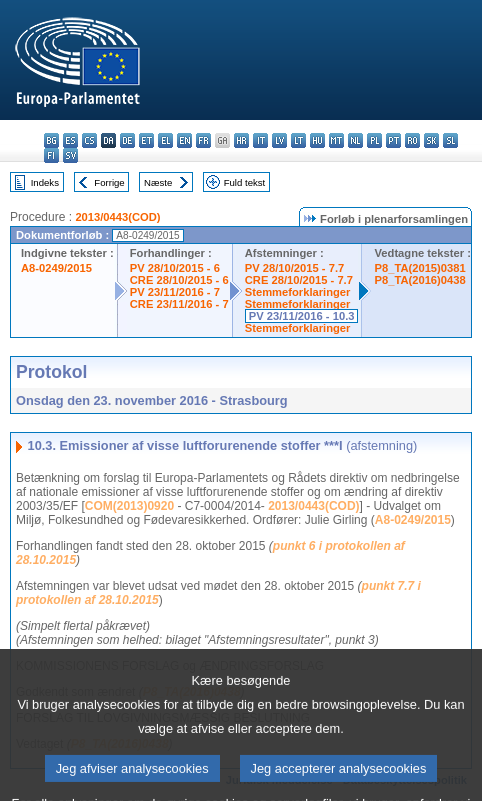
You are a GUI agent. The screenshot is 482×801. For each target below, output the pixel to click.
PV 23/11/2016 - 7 (175, 292)
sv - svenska (70, 155)
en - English (184, 140)
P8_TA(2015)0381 (419, 268)
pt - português (393, 140)
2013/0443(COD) (117, 217)
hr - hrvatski (241, 140)
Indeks (45, 182)
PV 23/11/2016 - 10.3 (302, 316)
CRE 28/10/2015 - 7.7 (299, 280)
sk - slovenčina (431, 140)
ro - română (412, 140)
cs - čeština (89, 140)
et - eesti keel (146, 140)
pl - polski (374, 140)
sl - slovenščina (450, 140)
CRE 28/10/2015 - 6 (179, 280)
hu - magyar (317, 140)
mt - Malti (336, 140)
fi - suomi (51, 155)
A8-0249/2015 (56, 268)
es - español (70, 140)
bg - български (51, 140)
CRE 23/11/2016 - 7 (179, 304)
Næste (158, 182)
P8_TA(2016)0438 (419, 280)
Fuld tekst (245, 182)
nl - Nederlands (355, 140)
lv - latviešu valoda (279, 140)
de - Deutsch (127, 140)
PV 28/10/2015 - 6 (175, 268)
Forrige (109, 182)
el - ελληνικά (165, 140)
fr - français (203, 140)
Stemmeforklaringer (298, 292)
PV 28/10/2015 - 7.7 (295, 268)
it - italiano (260, 140)
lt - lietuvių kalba (298, 140)
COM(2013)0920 (129, 506)
